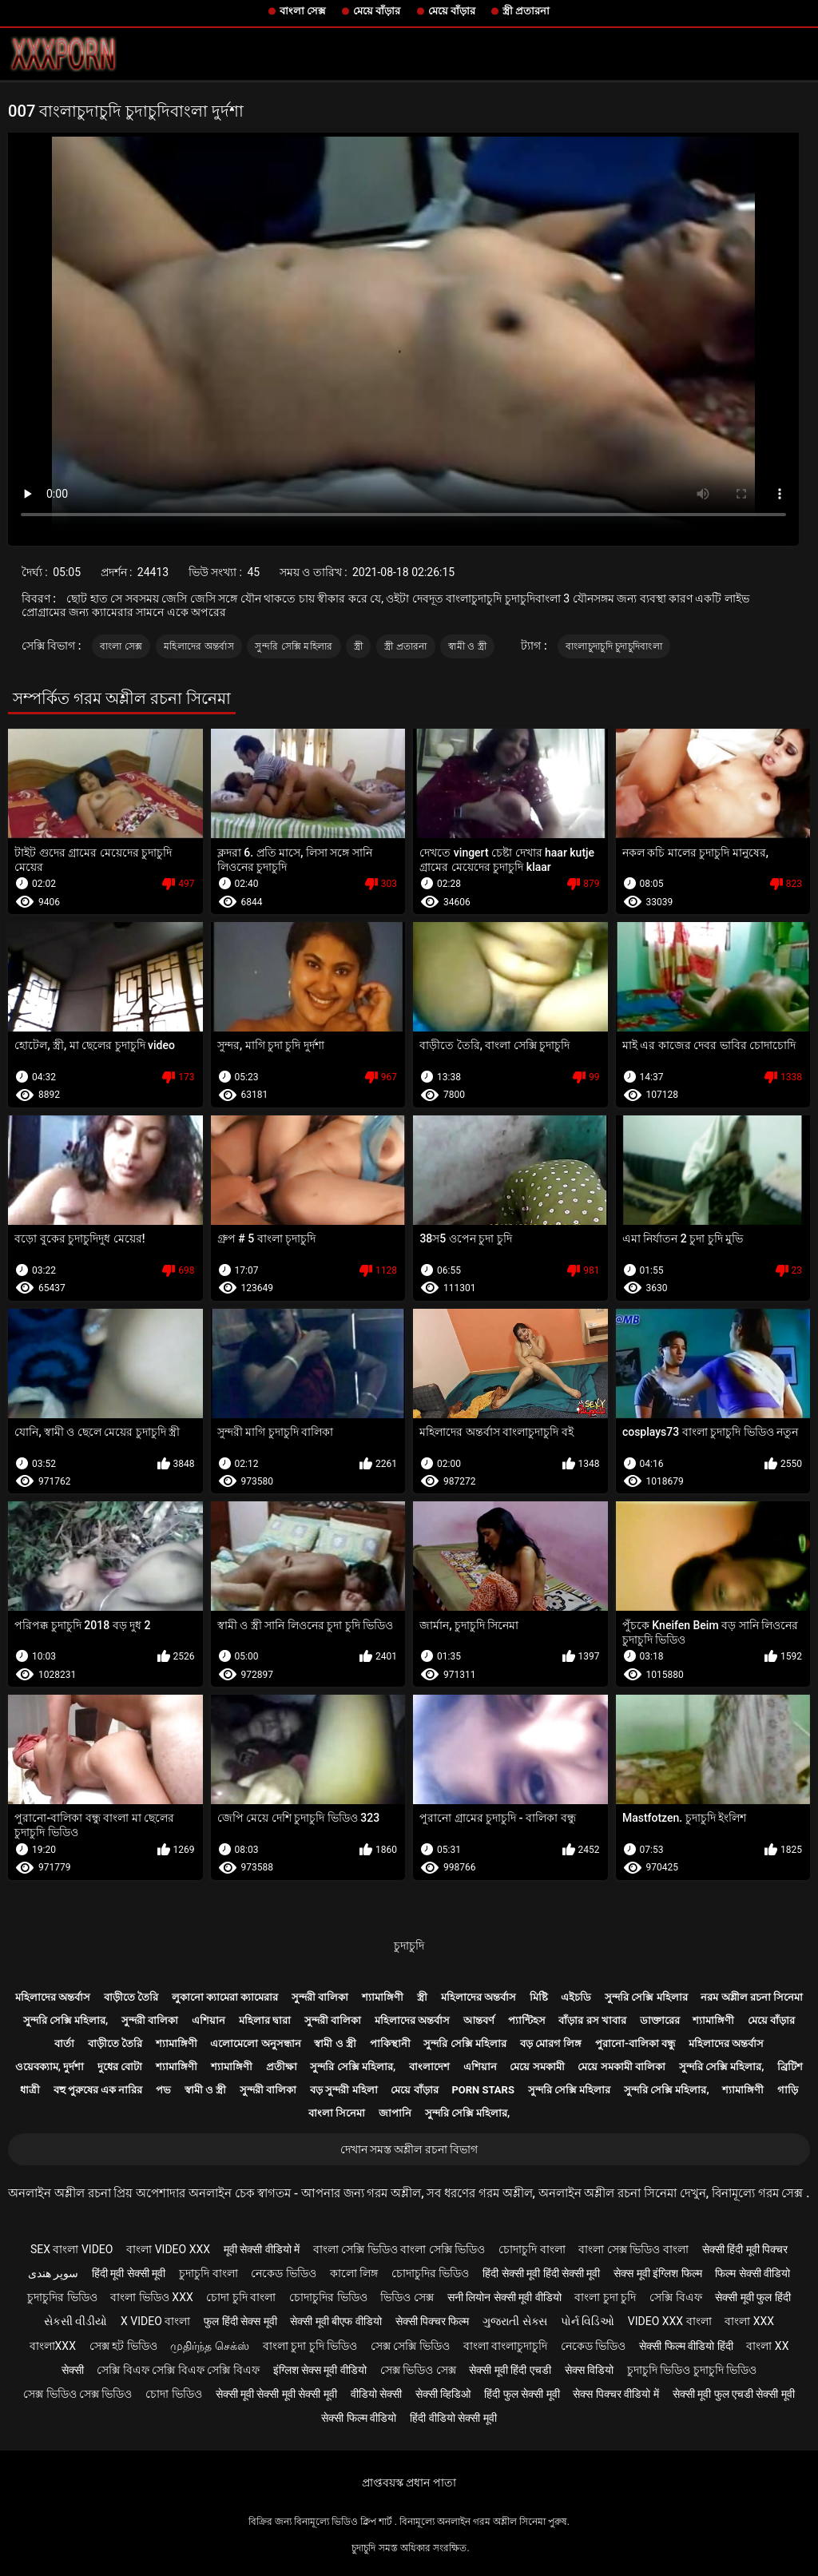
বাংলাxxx (53, 2345)
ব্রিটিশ (790, 2067)
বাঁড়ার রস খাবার (591, 2020)
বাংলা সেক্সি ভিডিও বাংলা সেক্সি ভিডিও (399, 2249)
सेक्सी (73, 2369)
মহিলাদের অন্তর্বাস (199, 646)
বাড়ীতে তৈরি (131, 1997)
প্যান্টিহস (527, 2020)
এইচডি (576, 1997)
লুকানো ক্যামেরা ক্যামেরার (225, 1997)
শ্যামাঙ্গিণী (382, 1997)
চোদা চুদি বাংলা (241, 2297)
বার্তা (64, 2043)
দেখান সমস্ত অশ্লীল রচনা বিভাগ (409, 2149)
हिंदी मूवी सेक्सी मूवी (128, 2273)
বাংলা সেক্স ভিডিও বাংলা (633, 2249)
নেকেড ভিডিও (283, 2273)
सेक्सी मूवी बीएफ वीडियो (335, 2321)
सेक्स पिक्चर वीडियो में (615, 2393)
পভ (163, 2090)
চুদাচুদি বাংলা (208, 2273)
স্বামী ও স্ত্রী (467, 646)
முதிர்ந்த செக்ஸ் (209, 2345)
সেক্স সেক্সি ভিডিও (410, 2345)
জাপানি (395, 2113)
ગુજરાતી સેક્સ (514, 2321)
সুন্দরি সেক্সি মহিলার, (66, 2020)
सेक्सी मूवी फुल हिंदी (752, 2297)
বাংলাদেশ (429, 2067)
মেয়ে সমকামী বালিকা (621, 2067)
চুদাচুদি (409, 1945)
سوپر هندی (53, 2273)
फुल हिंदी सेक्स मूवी (240, 2321)
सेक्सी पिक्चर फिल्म (432, 2321)
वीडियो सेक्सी (376, 2393)
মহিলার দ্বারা (265, 2020)
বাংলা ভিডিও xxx (151, 2297)
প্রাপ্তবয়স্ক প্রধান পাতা (409, 2482)
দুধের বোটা (119, 2067)
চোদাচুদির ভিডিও (430, 2273)
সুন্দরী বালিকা (320, 1997)
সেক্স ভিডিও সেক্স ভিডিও (77, 2393)
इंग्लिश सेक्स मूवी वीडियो (320, 2369)
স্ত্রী (358, 646)
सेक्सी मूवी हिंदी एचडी (509, 2369)
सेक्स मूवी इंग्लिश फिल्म (657, 2273)
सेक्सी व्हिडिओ (443, 2393)
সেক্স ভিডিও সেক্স (418, 2369)
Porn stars (482, 2090)
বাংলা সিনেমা (336, 2113)
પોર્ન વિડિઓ (587, 2321)
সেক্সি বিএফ (675, 2297)
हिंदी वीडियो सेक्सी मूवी (453, 2417)
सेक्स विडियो (589, 2369)
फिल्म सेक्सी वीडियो (752, 2273)
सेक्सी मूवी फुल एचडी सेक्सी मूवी (734, 2393)
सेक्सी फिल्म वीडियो (358, 2417)
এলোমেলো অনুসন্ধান (255, 2043)
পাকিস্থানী (390, 2043)
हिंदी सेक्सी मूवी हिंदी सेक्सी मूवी (541, 2273)
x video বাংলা (155, 2321)
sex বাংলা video (71, 2249)
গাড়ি (787, 2090)
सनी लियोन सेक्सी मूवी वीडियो (504, 2297)
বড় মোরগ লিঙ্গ (551, 2043)
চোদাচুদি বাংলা (531, 2249)
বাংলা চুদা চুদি (605, 2297)
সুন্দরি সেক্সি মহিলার (293, 646)
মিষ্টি (539, 1997)
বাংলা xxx (749, 2321)
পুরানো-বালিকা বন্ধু (635, 2043)
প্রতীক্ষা (281, 2067)
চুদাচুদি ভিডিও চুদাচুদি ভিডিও (691, 2369)
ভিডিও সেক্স (406, 2297)
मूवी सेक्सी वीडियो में (262, 2249)
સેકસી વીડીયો (75, 2321)
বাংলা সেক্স (303, 11)
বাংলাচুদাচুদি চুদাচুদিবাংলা (614, 646)
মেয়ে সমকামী (537, 2067)
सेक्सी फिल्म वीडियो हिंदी (686, 2345)
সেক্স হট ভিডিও (123, 2345)
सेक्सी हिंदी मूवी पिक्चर (745, 2249)
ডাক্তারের (660, 2020)
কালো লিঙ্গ (354, 2273)
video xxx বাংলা (670, 2321)
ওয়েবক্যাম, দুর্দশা (49, 2067)
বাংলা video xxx (168, 2249)
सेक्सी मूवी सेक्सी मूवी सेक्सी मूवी (276, 2393)
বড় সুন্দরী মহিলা (343, 2090)
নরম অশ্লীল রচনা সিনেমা (752, 1997)
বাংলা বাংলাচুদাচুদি (505, 2345)
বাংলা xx (767, 2345)
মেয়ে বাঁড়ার (376, 11)
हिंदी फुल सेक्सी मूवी (521, 2393)
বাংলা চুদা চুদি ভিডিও (310, 2345)
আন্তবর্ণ (478, 2020)
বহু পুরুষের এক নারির (98, 2090)
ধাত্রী (30, 2090)
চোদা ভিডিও (173, 2393)
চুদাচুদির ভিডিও (62, 2297)
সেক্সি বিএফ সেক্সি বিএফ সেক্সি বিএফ (178, 2369)
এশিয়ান (208, 2020)
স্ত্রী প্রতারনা (526, 11)
